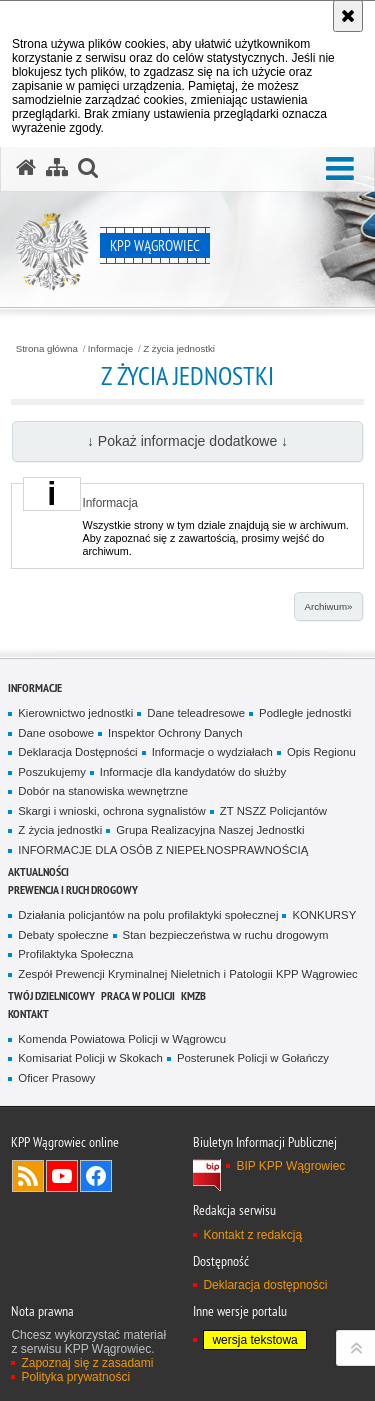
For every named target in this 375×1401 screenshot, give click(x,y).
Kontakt (28, 1013)
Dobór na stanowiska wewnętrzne (103, 791)
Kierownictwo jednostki (75, 713)
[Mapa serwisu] (57, 168)
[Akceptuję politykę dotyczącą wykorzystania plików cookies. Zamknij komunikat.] (348, 16)
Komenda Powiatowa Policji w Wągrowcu (122, 1039)
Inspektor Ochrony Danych (175, 733)
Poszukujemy (52, 772)
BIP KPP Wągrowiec (290, 1166)
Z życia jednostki (179, 349)
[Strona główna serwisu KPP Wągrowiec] (26, 168)
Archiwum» (328, 606)
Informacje (110, 349)
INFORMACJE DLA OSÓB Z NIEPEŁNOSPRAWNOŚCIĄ (163, 850)
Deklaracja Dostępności (77, 752)
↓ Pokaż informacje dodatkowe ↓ (187, 441)
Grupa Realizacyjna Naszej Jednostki (210, 830)
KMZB (193, 995)
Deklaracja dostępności (265, 1285)
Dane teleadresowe (196, 713)
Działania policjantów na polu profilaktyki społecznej (148, 915)
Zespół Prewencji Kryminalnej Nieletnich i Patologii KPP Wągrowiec (187, 974)
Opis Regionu (321, 752)
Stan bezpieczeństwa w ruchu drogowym (226, 935)
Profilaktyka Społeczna (75, 954)
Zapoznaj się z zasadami (87, 1363)
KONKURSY (324, 915)
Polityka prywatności (75, 1377)
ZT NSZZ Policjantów (273, 811)
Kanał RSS (28, 1176)
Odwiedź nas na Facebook (96, 1176)
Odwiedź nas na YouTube (62, 1176)
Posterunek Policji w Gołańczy (253, 1058)
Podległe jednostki (305, 713)
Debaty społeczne (63, 935)
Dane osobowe (56, 733)
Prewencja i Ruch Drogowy (73, 889)
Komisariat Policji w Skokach (90, 1058)
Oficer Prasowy (56, 1078)
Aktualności (38, 871)
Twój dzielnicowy (51, 995)
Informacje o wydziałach (212, 752)
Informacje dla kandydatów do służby (193, 772)
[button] (340, 169)
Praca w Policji (138, 995)
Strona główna (47, 349)
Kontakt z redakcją (252, 1235)
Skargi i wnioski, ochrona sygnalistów (112, 811)
